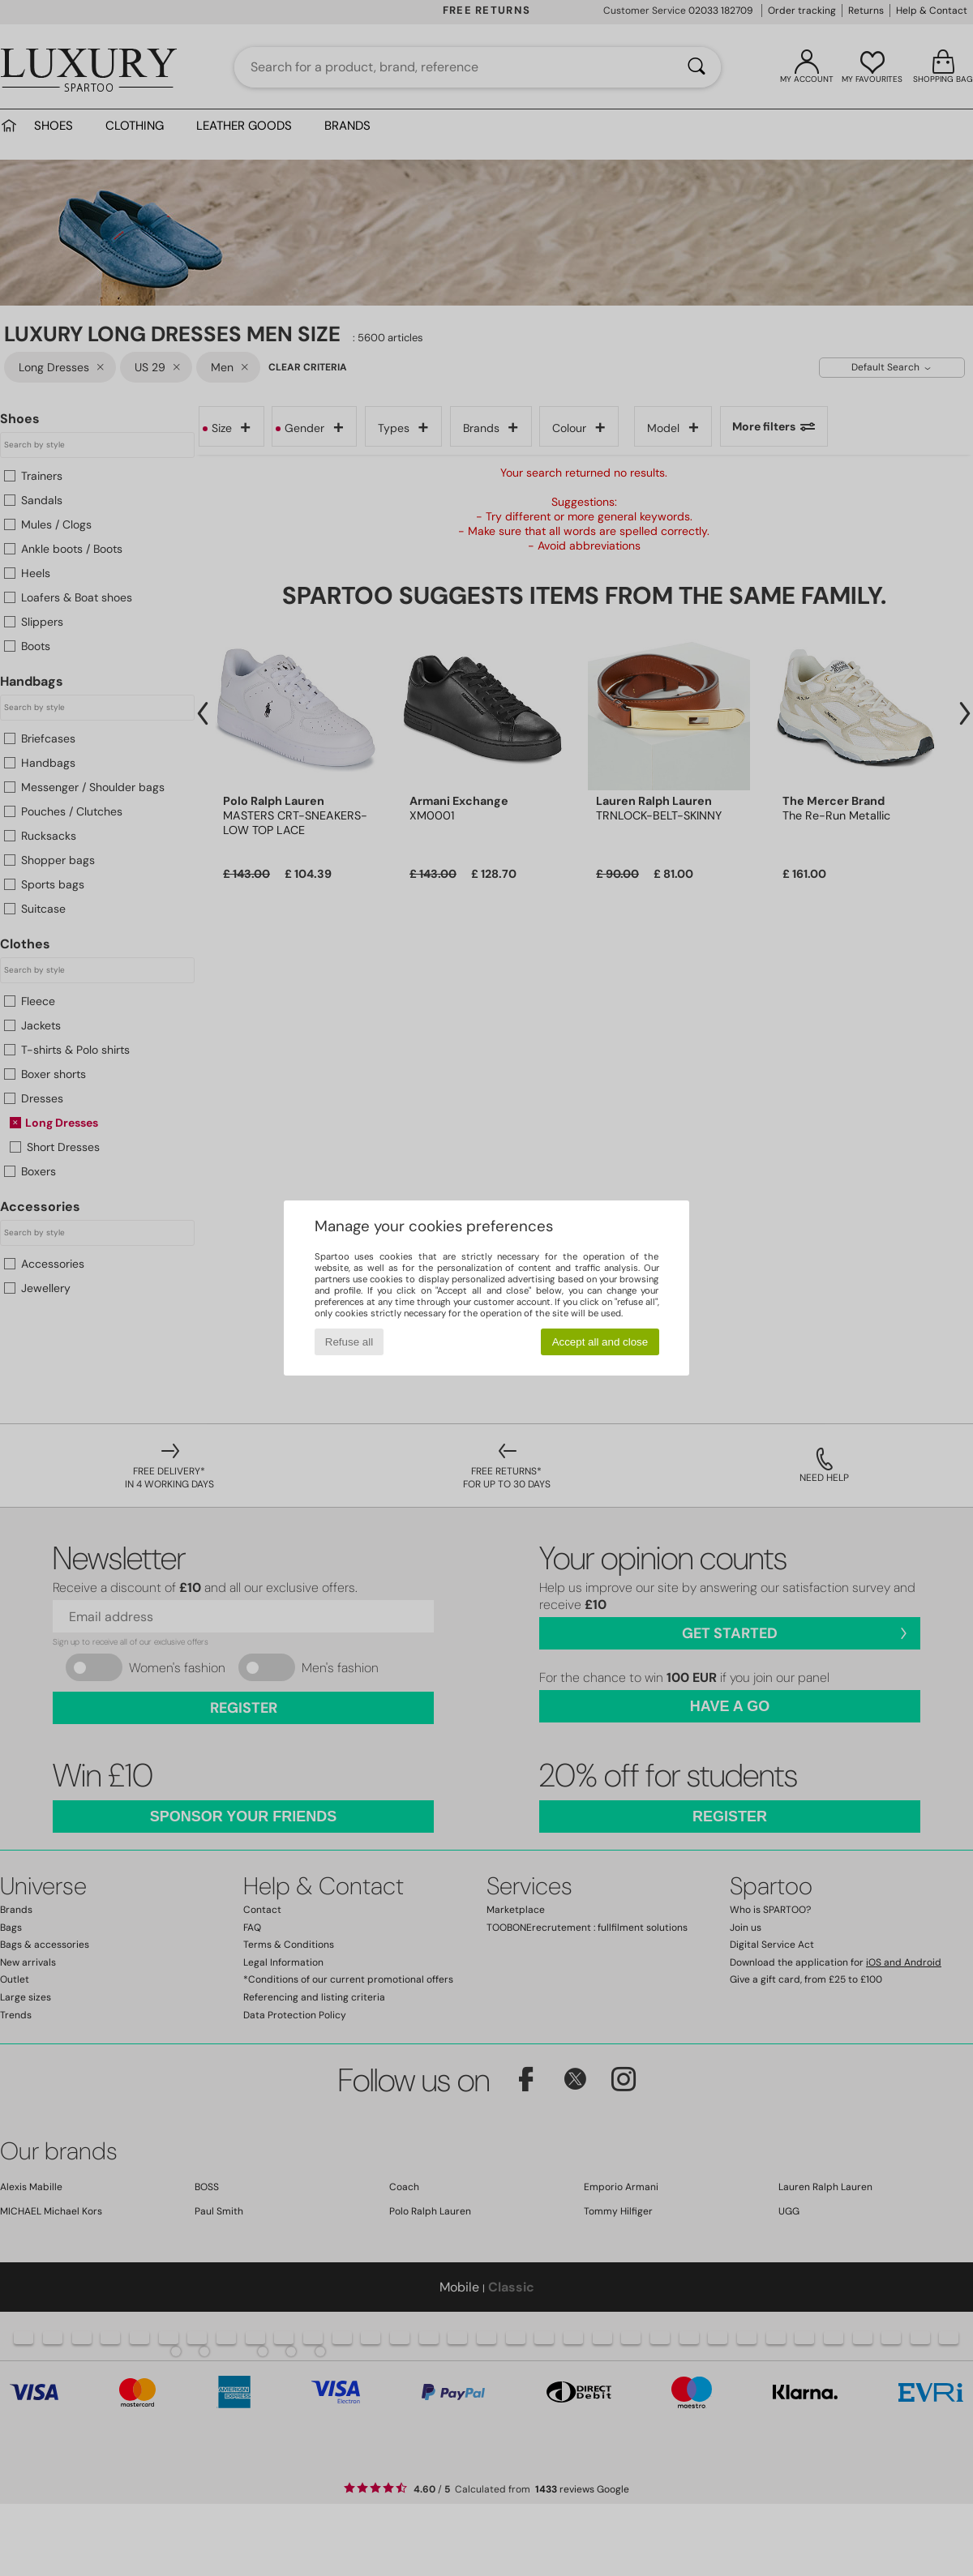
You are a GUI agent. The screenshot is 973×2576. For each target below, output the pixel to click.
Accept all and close (600, 1342)
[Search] (696, 67)
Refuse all (349, 1342)
